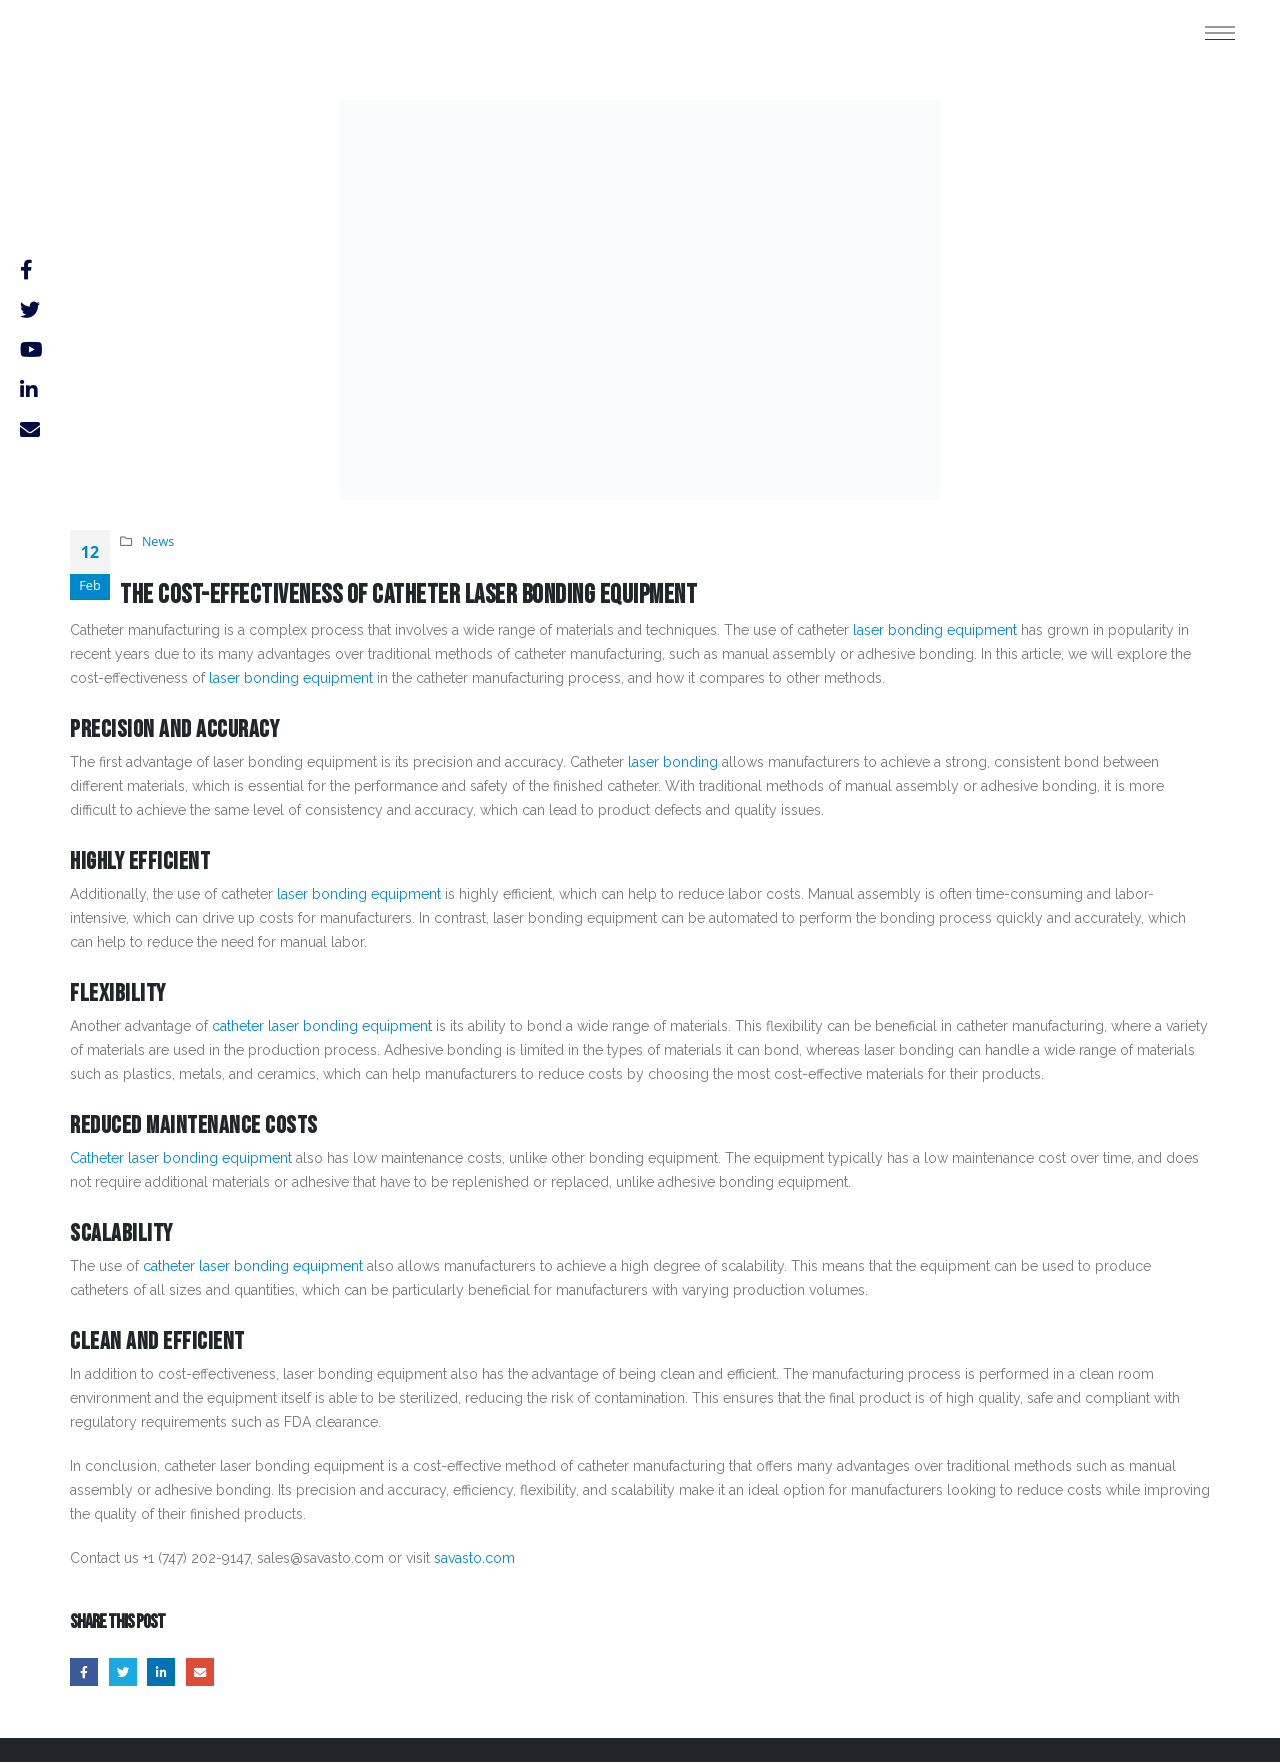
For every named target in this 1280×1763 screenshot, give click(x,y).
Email (205, 1672)
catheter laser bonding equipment (322, 1026)
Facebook (84, 1672)
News (158, 541)
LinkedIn (164, 1672)
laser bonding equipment (935, 630)
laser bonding (673, 762)
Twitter (124, 1672)
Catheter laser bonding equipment (181, 1158)
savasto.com (474, 1558)
